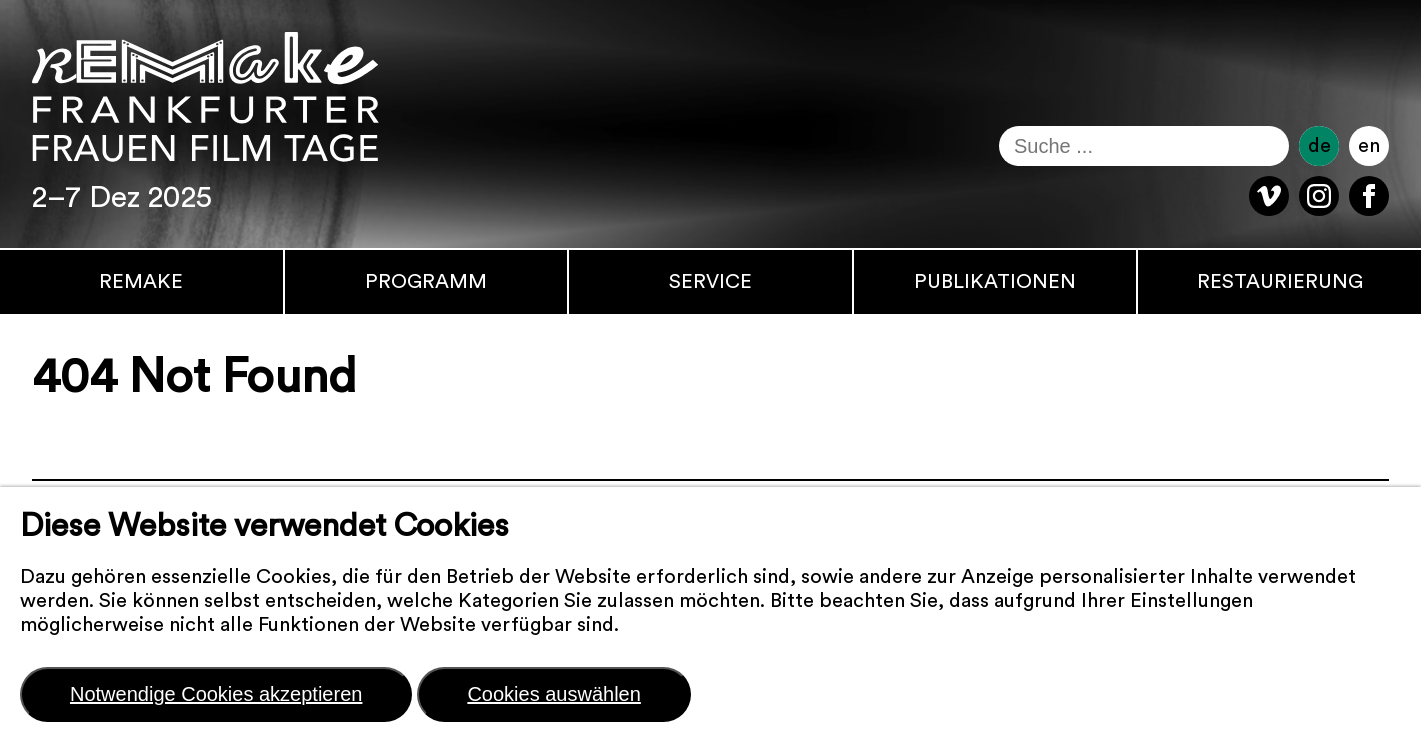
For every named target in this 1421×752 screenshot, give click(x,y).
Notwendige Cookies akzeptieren (216, 694)
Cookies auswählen (553, 694)
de (1319, 146)
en (1369, 146)
